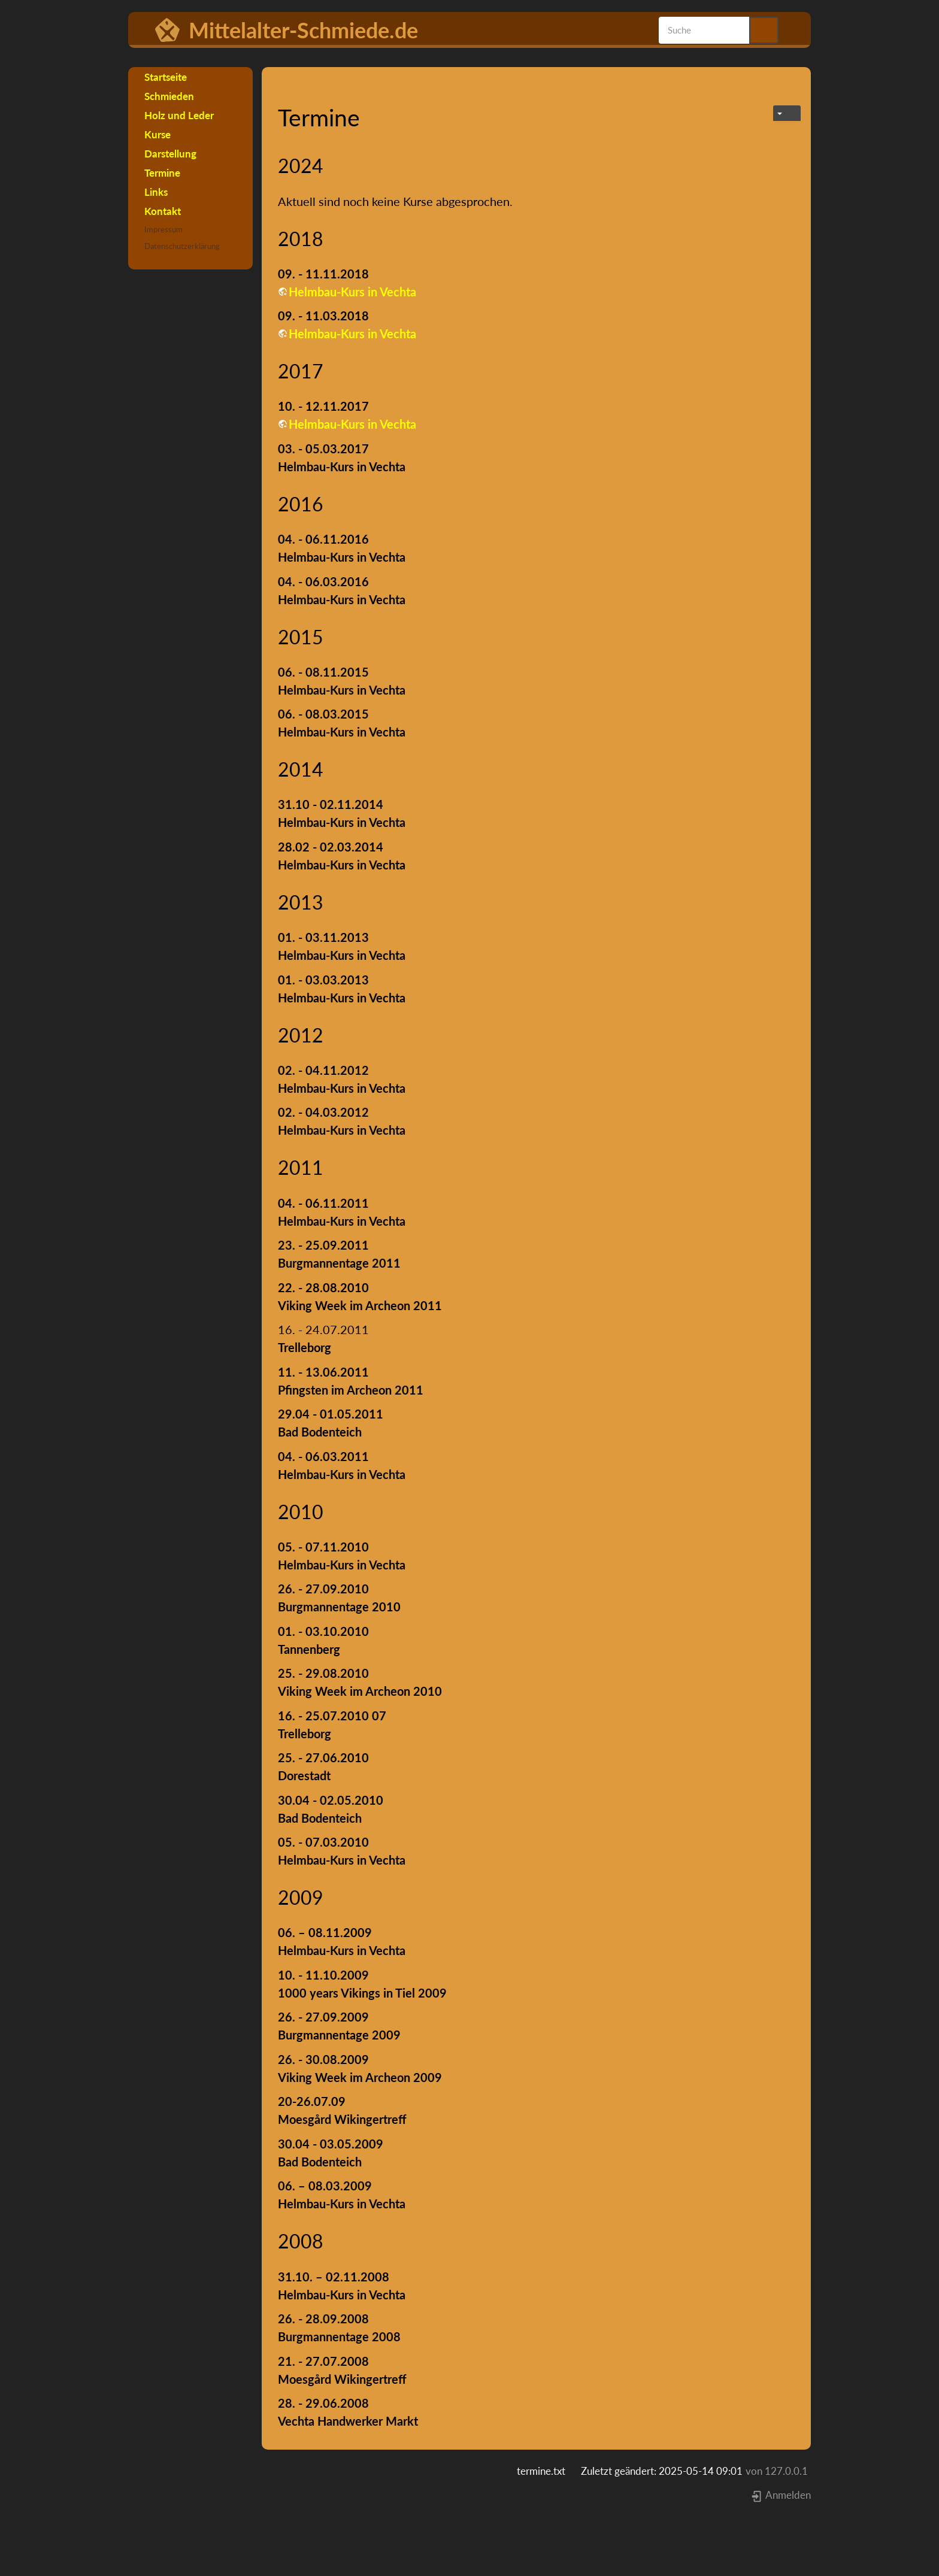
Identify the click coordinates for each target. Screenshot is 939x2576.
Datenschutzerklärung (182, 246)
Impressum (163, 229)
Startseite (165, 77)
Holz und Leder (179, 115)
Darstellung (170, 153)
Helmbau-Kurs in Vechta (352, 291)
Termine (162, 172)
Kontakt (162, 211)
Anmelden (780, 2495)
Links (156, 192)
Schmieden (169, 96)
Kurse (157, 134)
